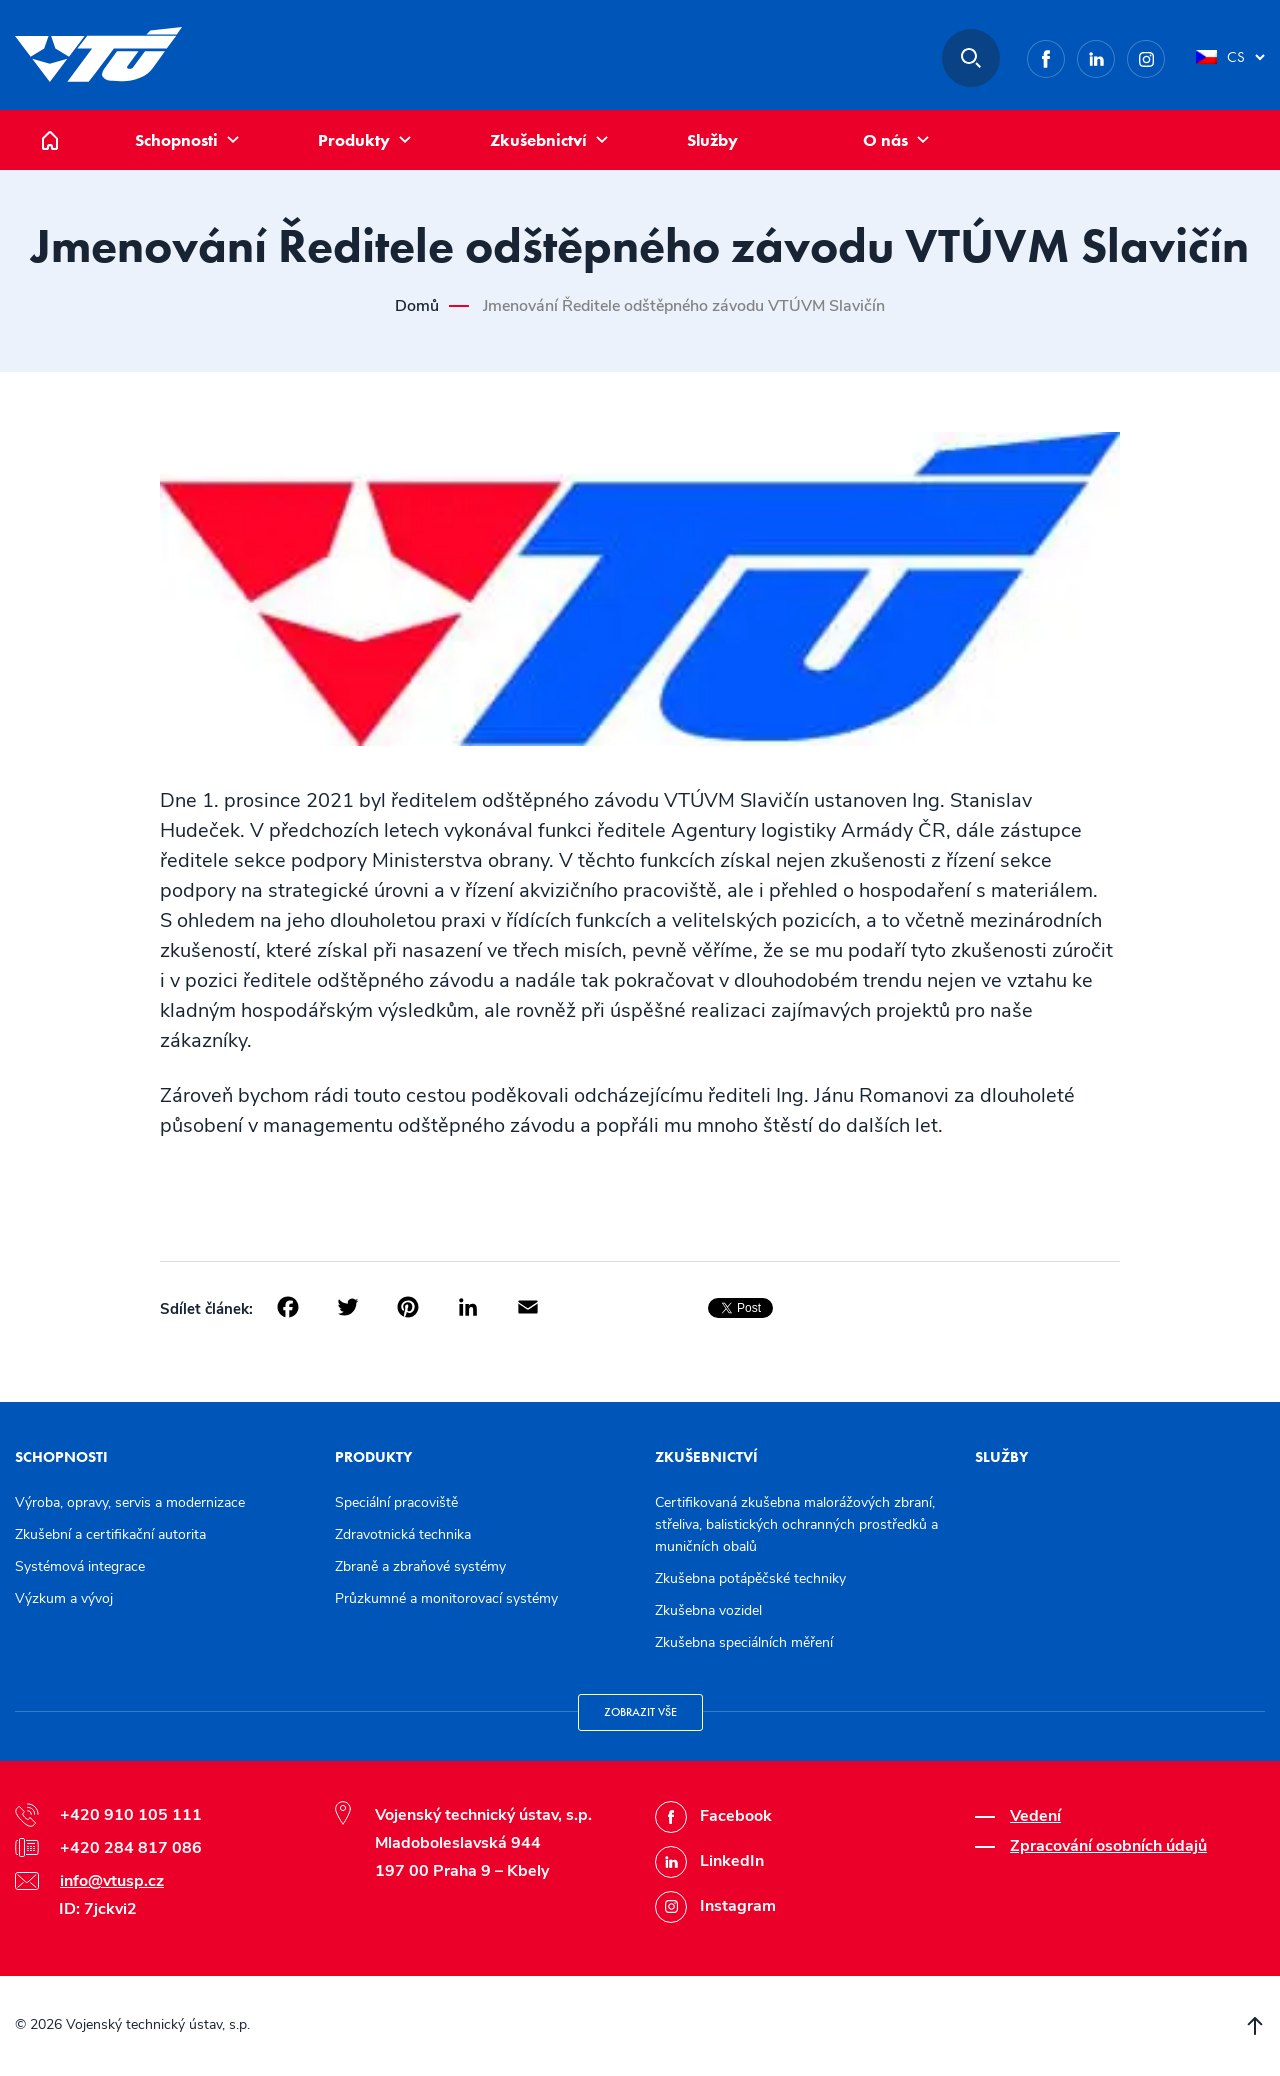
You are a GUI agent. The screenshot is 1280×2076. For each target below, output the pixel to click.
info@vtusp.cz (112, 1881)
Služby (712, 140)
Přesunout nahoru (1255, 2026)
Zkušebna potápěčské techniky (750, 1578)
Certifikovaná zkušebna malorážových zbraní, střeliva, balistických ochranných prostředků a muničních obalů (796, 1524)
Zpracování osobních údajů (1108, 1846)
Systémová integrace (80, 1566)
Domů (65, 120)
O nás (885, 140)
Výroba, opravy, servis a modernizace (130, 1502)
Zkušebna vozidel (708, 1610)
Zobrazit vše (640, 1712)
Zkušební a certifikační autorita (110, 1534)
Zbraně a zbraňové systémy (420, 1566)
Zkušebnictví (538, 140)
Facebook (1064, 55)
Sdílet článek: (206, 1309)
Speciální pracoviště (396, 1502)
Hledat (971, 58)
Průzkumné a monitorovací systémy (446, 1598)
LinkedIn (1114, 55)
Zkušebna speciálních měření (744, 1642)
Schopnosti (176, 140)
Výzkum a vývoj (64, 1598)
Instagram (1164, 55)
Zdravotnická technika (403, 1534)
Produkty (354, 140)
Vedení (1035, 1816)
